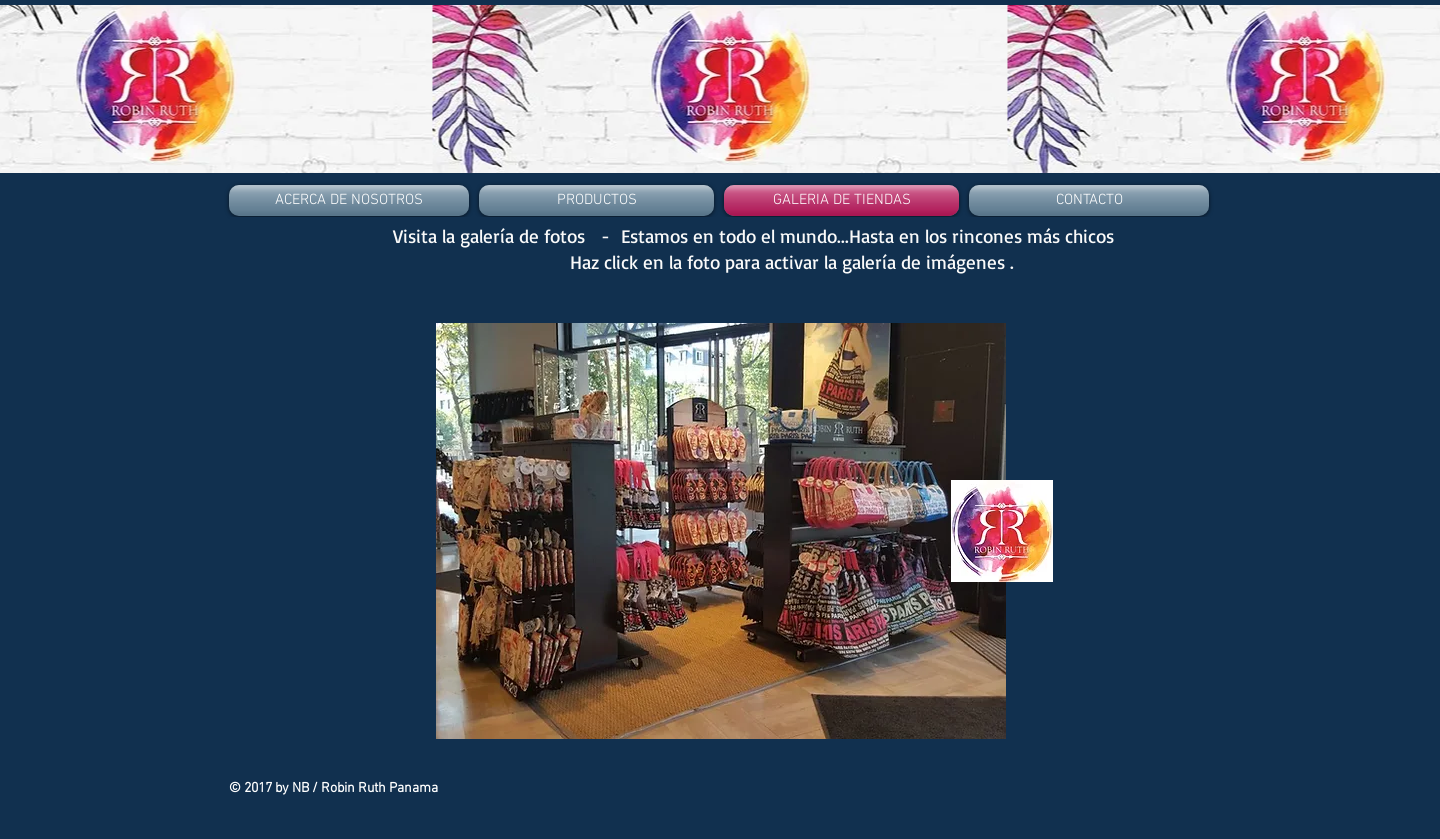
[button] (721, 531)
